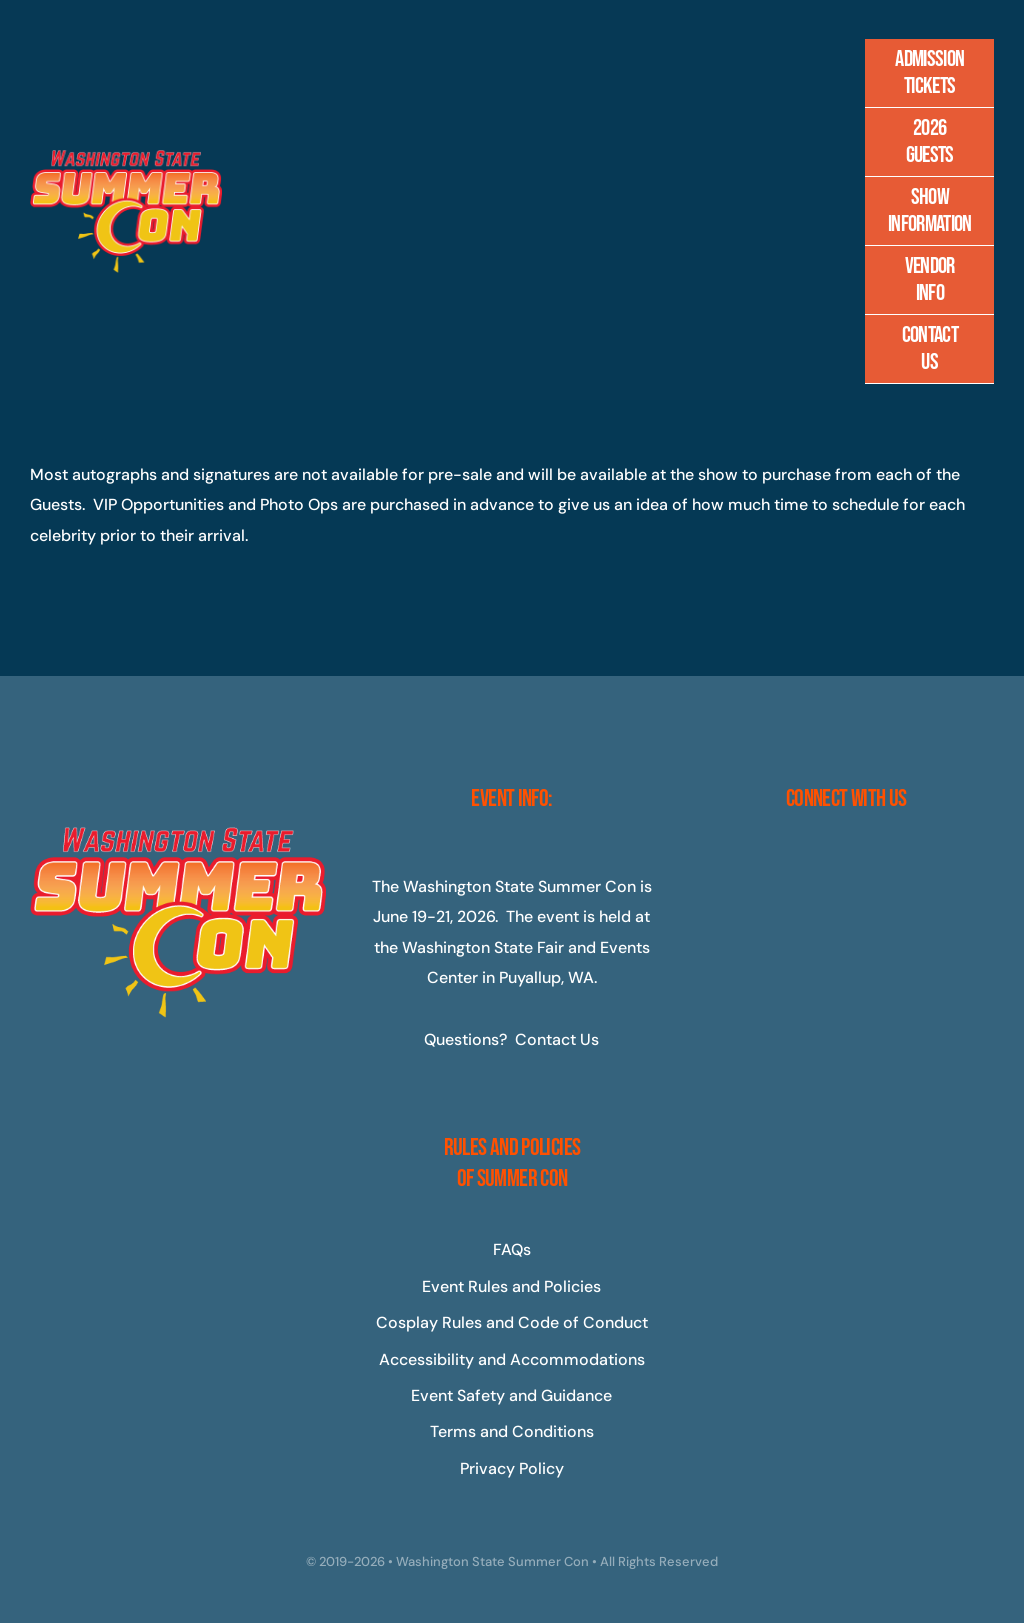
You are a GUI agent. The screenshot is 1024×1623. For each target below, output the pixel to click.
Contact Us (557, 1039)
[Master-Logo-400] (126, 157)
